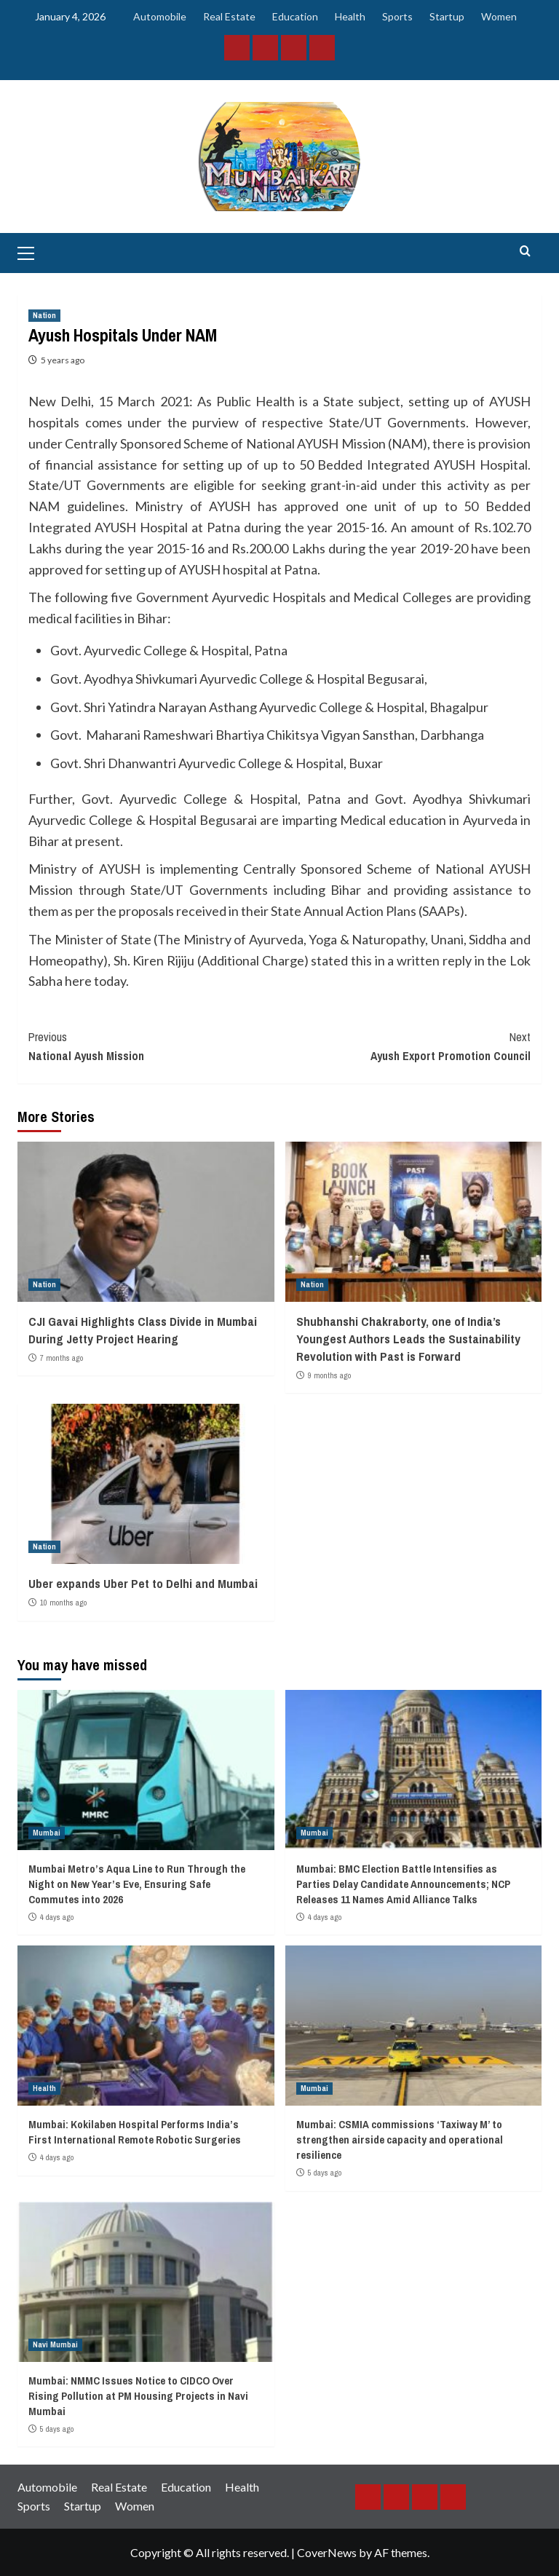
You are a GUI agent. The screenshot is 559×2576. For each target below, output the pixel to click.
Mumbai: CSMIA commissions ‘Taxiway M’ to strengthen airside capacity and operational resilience (399, 2139)
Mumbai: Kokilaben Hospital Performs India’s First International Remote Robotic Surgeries (134, 2132)
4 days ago (57, 1917)
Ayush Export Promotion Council (405, 1046)
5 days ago (324, 2173)
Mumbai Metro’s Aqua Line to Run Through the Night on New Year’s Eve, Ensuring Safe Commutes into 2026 (136, 1884)
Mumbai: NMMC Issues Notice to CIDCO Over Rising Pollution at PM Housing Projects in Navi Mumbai (138, 2396)
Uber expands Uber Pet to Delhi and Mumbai (143, 1583)
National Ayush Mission (154, 1046)
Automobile (159, 16)
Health (350, 16)
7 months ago (61, 1358)
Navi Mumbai (55, 2344)
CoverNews (327, 2552)
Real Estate (229, 16)
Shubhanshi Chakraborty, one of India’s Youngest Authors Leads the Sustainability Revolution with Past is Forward (408, 1338)
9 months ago (329, 1375)
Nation (44, 315)
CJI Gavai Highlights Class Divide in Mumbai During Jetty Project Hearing (142, 1330)
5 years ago (62, 360)
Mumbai (46, 1833)
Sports (397, 16)
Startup (446, 16)
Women (499, 16)
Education (295, 16)
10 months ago (63, 1602)
